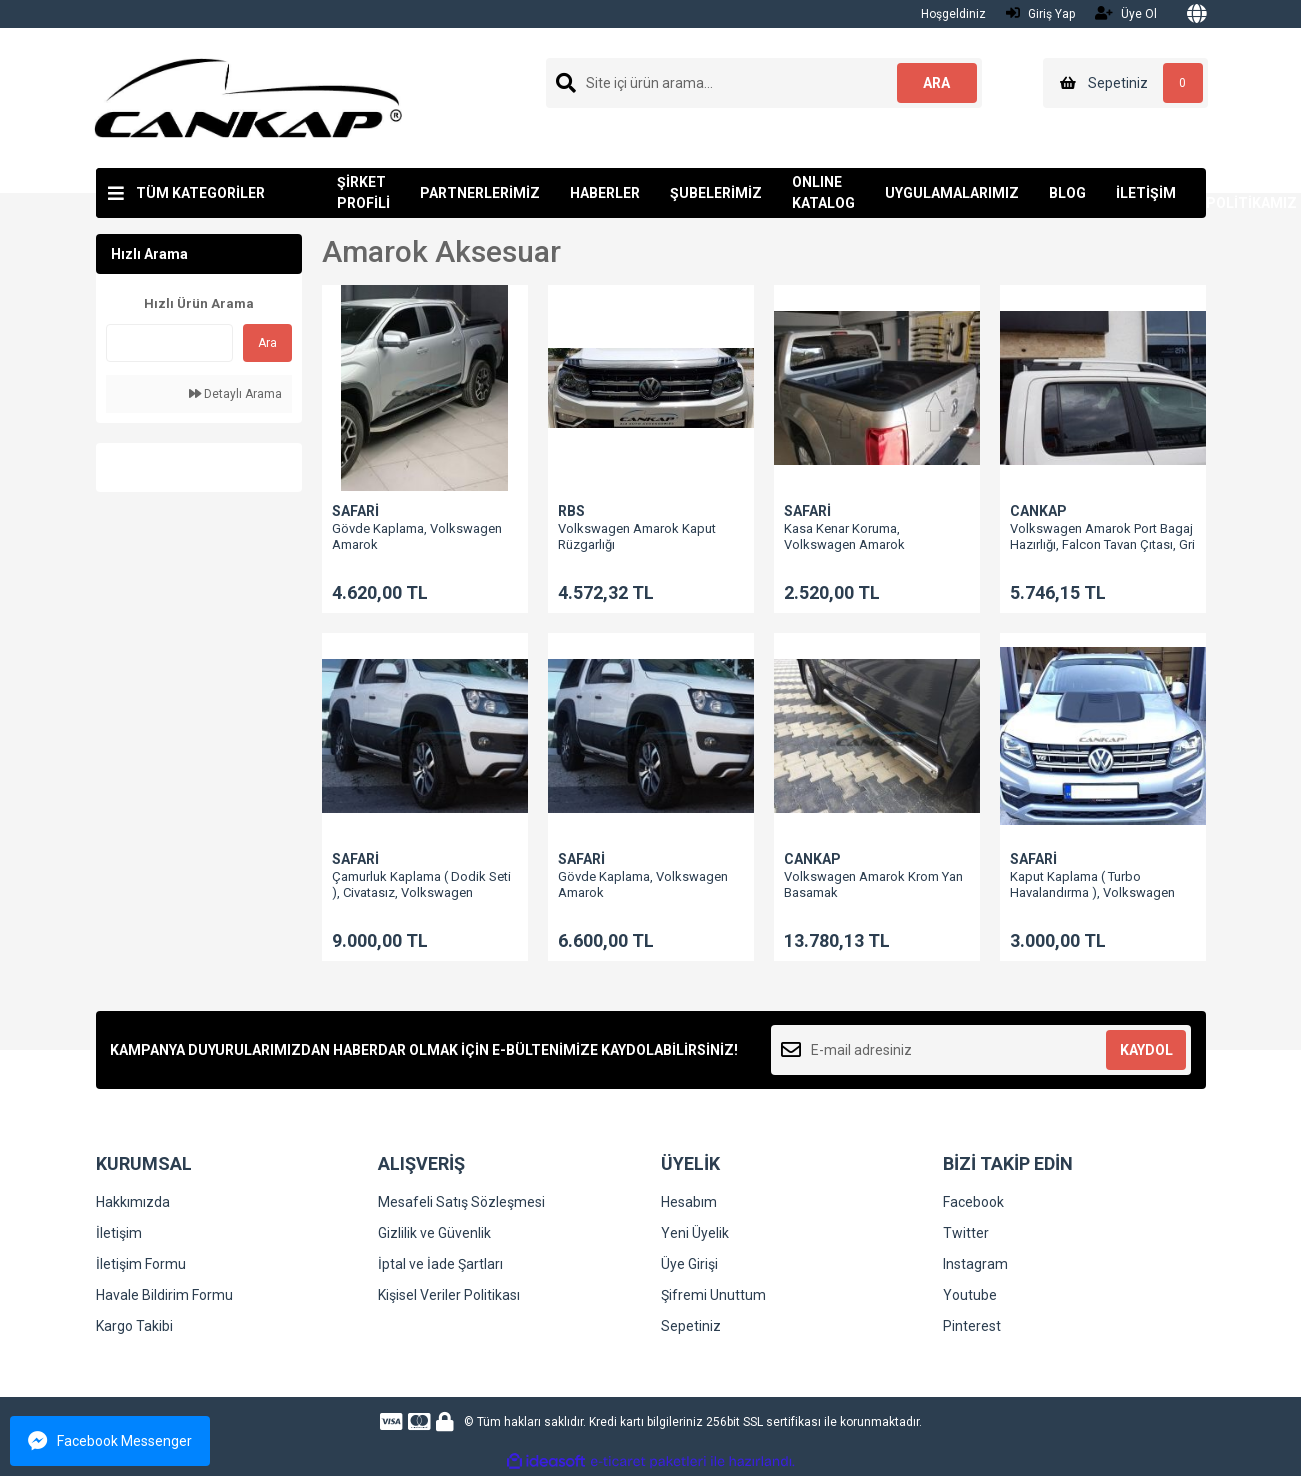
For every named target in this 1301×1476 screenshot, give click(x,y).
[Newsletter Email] (981, 1050)
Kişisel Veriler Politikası (449, 1295)
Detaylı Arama (235, 394)
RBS (571, 511)
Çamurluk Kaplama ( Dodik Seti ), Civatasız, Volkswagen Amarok (421, 892)
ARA (936, 83)
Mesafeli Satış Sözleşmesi (461, 1202)
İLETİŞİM (1146, 193)
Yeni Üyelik (695, 1233)
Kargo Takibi (134, 1326)
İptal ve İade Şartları (440, 1264)
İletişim (119, 1233)
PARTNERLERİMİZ (480, 193)
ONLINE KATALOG (823, 192)
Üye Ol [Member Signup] (1126, 13)
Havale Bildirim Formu (164, 1295)
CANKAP (1038, 511)
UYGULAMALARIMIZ (952, 193)
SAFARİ (355, 511)
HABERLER (605, 193)
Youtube (970, 1295)
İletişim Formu (141, 1264)
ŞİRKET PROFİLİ (363, 192)
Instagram (975, 1264)
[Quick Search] (169, 343)
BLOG (1067, 193)
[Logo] (248, 97)
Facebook (973, 1202)
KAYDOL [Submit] (1146, 1050)
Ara (267, 343)
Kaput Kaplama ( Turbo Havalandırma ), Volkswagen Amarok (1092, 892)
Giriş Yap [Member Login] (1040, 13)
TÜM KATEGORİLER (200, 193)
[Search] (764, 83)
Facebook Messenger (110, 1441)
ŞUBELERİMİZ (716, 193)
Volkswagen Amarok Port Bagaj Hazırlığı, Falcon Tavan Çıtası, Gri (1102, 536)
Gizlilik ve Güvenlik (434, 1233)
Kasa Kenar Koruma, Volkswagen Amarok (844, 536)
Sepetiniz (691, 1326)
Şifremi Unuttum (713, 1295)
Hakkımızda (133, 1202)
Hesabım (689, 1202)
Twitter (966, 1233)
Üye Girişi (689, 1264)
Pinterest (972, 1326)
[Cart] (1125, 83)
